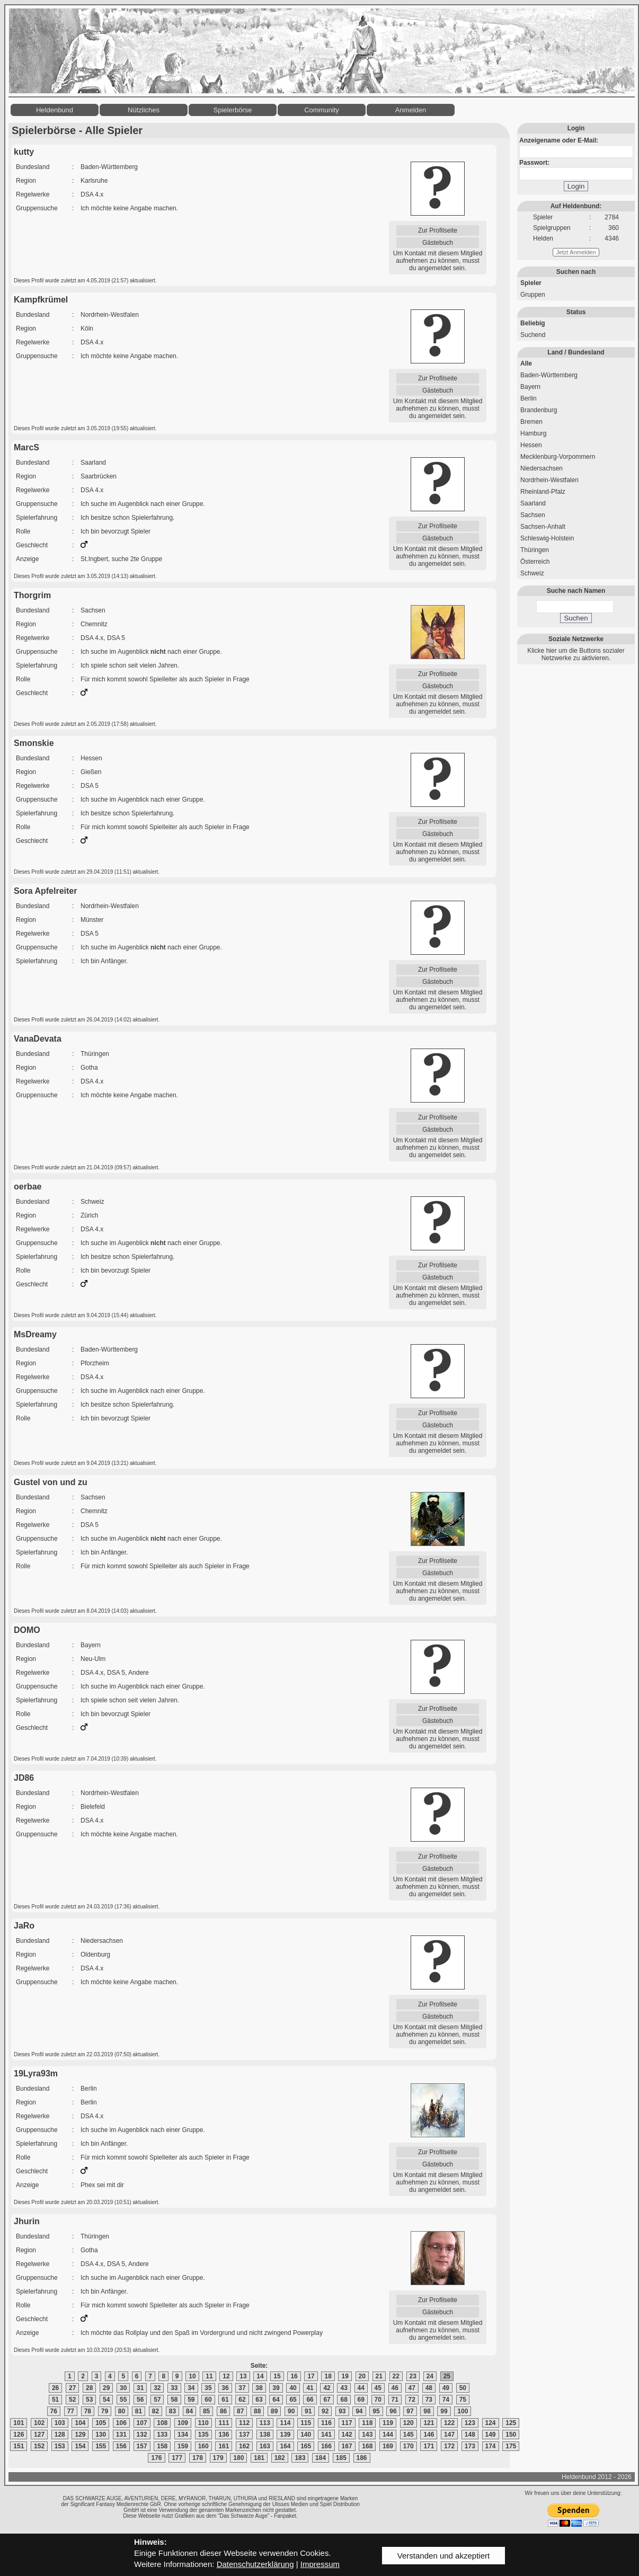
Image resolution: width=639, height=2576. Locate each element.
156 (121, 2446)
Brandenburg (538, 410)
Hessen (531, 445)
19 (344, 2376)
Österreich (534, 561)
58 (174, 2399)
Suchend (532, 335)
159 (183, 2446)
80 (121, 2411)
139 (285, 2434)
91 (308, 2411)
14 (259, 2376)
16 (293, 2376)
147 (449, 2434)
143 (367, 2434)
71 (395, 2399)
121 (428, 2423)
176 (156, 2458)
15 (276, 2376)
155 (100, 2446)
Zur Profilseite (437, 230)
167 (347, 2446)
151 (18, 2446)
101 (18, 2423)
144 (388, 2434)
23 (413, 2376)
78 (87, 2411)
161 (223, 2446)
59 (191, 2399)
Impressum (320, 2564)
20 (362, 2376)
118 (367, 2423)
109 (183, 2423)
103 (60, 2423)
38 (258, 2388)
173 (470, 2446)
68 (343, 2399)
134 (183, 2434)
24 (430, 2376)
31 (140, 2388)
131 (121, 2434)
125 (510, 2423)
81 (138, 2411)
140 (305, 2434)
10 (192, 2376)
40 (292, 2388)
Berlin (528, 398)
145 (408, 2434)
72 (412, 2399)
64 (275, 2399)
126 (18, 2434)
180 (238, 2458)
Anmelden (411, 110)
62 (241, 2399)
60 (208, 2399)
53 (89, 2399)
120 (408, 2423)
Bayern (530, 386)
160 (203, 2446)
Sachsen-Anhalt (542, 526)
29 (106, 2388)
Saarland (533, 503)
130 (100, 2434)
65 (292, 2399)
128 (60, 2434)
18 (327, 2376)
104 (80, 2423)
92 (325, 2411)
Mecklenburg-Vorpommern (557, 456)
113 (265, 2423)
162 (244, 2446)
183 (300, 2458)
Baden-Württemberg (549, 375)
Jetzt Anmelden (576, 252)
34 (191, 2388)
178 (197, 2458)
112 (244, 2423)
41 (309, 2388)
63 (258, 2399)
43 (343, 2388)
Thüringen (534, 550)
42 (326, 2388)
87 (240, 2411)
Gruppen (532, 294)
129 (80, 2434)
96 (392, 2411)
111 (223, 2423)
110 (203, 2423)
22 (396, 2376)
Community (321, 110)
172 (449, 2446)
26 (55, 2388)
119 (388, 2423)
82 (155, 2411)
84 (189, 2411)
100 (462, 2411)
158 (162, 2446)
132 (142, 2434)
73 (428, 2399)
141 (326, 2434)
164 (285, 2446)
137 (244, 2434)
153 (60, 2446)
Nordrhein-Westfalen (549, 480)
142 (347, 2434)
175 (510, 2446)
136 (223, 2434)
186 (362, 2458)
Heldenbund (54, 110)
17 (310, 2376)
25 (446, 2376)
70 (378, 2399)
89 (274, 2411)
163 (265, 2446)
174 (490, 2446)
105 (100, 2423)
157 (142, 2446)
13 (242, 2376)
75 (462, 2399)
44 (361, 2388)
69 (361, 2399)
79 (104, 2411)
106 (121, 2423)
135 (203, 2434)
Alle (526, 363)
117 (347, 2423)
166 (326, 2446)
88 (257, 2411)
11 (209, 2376)
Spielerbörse (233, 110)
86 (223, 2411)
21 (379, 2376)
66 (309, 2399)
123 (470, 2423)
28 (89, 2388)
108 (162, 2423)
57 (157, 2399)
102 (39, 2423)
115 (305, 2423)
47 (412, 2388)
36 (224, 2388)
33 (174, 2388)
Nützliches (143, 110)
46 (395, 2388)
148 (470, 2434)
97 (409, 2411)
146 (428, 2434)
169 (388, 2446)
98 (426, 2411)
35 (208, 2388)
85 (206, 2411)
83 (172, 2411)
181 (259, 2458)
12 (226, 2376)
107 (142, 2423)
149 (490, 2434)
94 (359, 2411)
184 (320, 2458)
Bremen (531, 421)
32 (157, 2388)
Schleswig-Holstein (547, 538)
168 (367, 2446)
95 (375, 2411)
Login (576, 186)
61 (224, 2399)
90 (291, 2411)
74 (445, 2399)
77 (70, 2411)
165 (305, 2446)
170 (408, 2446)
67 (326, 2399)
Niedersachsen (541, 468)
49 (445, 2388)
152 (39, 2446)
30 (123, 2388)
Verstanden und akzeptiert (443, 2555)
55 (123, 2399)
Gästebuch (437, 242)
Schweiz (532, 573)
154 (80, 2446)
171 (428, 2446)
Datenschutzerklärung (255, 2564)
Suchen (576, 618)
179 (218, 2458)
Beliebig (532, 323)
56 (140, 2399)
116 (326, 2423)
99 (443, 2411)
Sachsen (532, 515)
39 (275, 2388)
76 (53, 2411)
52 (72, 2399)
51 (55, 2399)
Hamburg (533, 433)
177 (177, 2458)
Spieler (531, 283)
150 (510, 2434)
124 (490, 2423)
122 (449, 2423)
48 (428, 2388)
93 (342, 2411)
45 (378, 2388)
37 (241, 2388)
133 (162, 2434)
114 (285, 2423)
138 (265, 2434)
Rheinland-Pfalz (542, 491)
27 (72, 2388)
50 (462, 2388)
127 (39, 2434)
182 (279, 2458)
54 (106, 2399)
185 (341, 2458)
